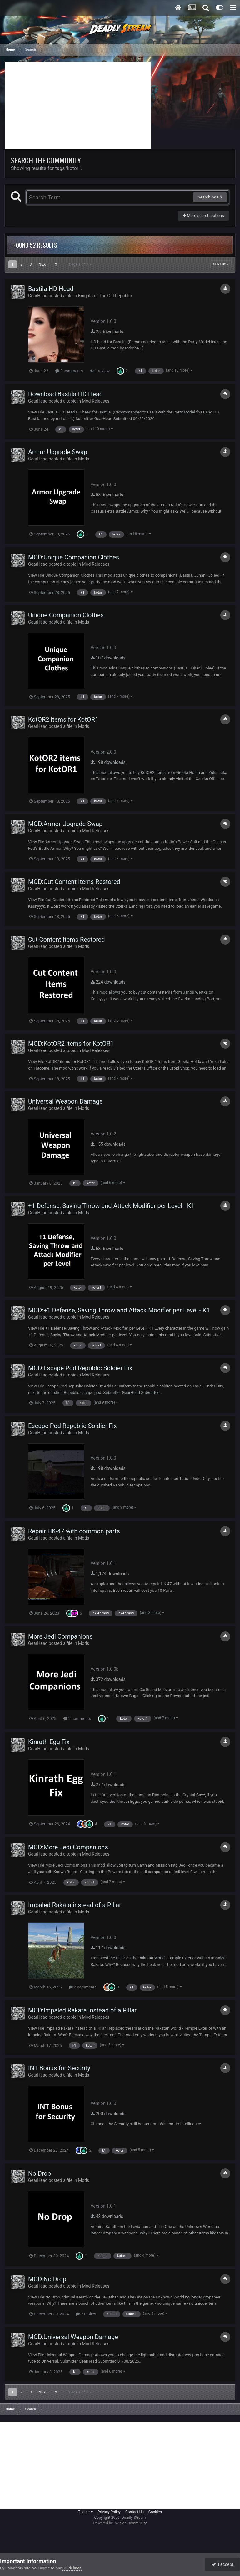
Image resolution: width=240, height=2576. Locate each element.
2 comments (77, 1718)
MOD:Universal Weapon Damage (73, 2337)
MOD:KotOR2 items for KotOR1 (71, 1043)
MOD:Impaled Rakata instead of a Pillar (82, 2010)
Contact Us (134, 2512)
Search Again (210, 197)
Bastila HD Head (50, 289)
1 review (100, 370)
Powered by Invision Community (120, 2523)
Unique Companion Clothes (66, 615)
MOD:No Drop (47, 2279)
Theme (85, 2512)
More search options (203, 215)
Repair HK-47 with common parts (74, 1531)
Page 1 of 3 (80, 264)
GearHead (38, 295)
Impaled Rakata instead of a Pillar (74, 1905)
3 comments (69, 370)
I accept (222, 2564)
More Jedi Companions (60, 1636)
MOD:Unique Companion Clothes (73, 557)
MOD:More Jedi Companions (68, 1847)
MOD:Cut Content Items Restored (74, 881)
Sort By (220, 264)
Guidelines (72, 2568)
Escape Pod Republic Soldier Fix (72, 1426)
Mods (83, 458)
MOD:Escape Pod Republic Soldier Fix (80, 1368)
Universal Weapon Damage (65, 1101)
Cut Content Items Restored (66, 939)
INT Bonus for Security (59, 2068)
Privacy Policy (109, 2512)
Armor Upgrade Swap (57, 452)
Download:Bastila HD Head (65, 394)
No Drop (39, 2173)
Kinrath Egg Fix (49, 1742)
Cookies (155, 2512)
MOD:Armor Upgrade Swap (65, 824)
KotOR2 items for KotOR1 (63, 719)
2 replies (86, 2314)
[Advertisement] (78, 105)
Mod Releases (95, 400)
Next (43, 264)
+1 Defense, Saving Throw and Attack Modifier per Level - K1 (111, 1206)
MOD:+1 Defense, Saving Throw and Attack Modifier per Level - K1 (119, 1310)
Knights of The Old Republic (105, 295)
